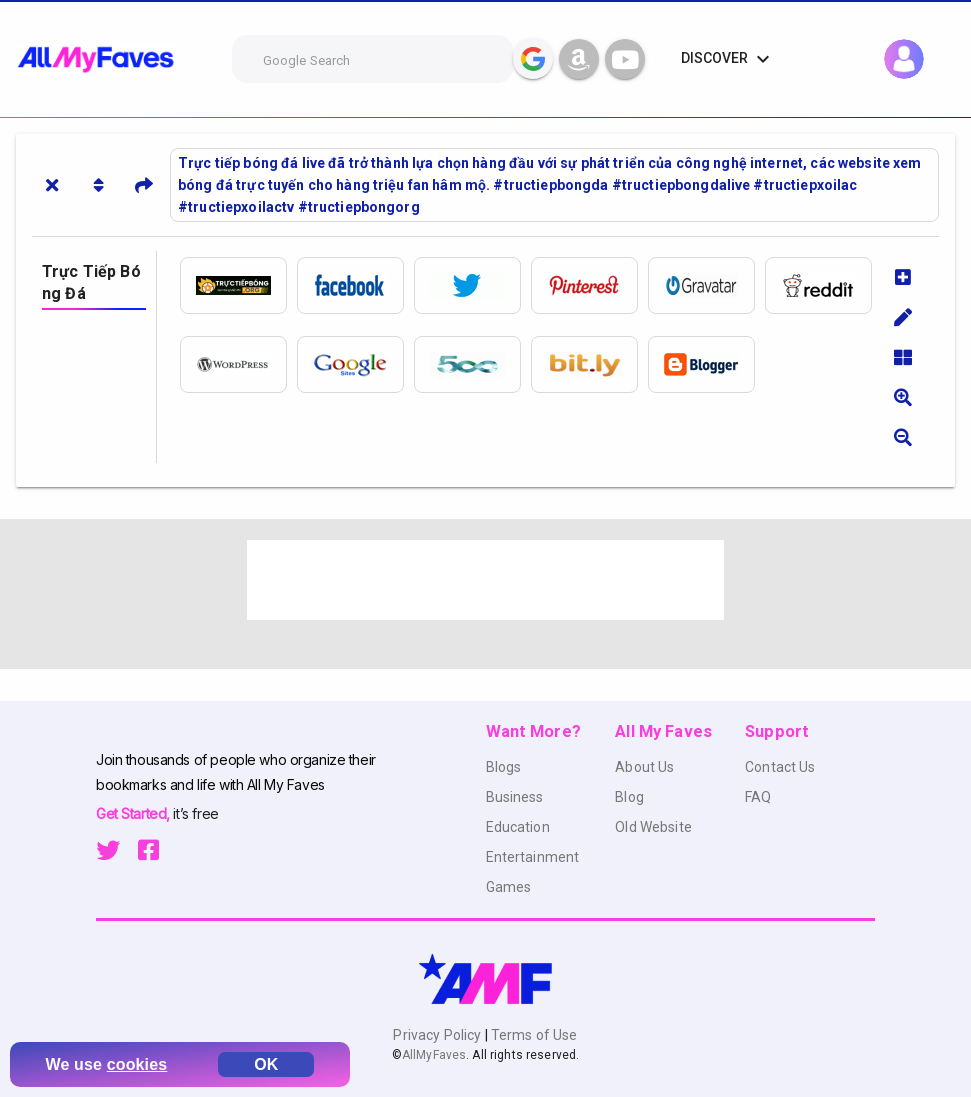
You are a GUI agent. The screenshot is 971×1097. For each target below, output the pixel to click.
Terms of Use (533, 1035)
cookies (137, 1064)
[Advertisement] (486, 580)
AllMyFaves (434, 1055)
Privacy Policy (438, 1035)
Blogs (504, 767)
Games (509, 887)
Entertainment (533, 857)
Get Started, (134, 813)
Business (515, 797)
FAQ (758, 797)
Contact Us (780, 767)
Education (518, 827)
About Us (644, 767)
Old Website (653, 827)
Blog (629, 797)
